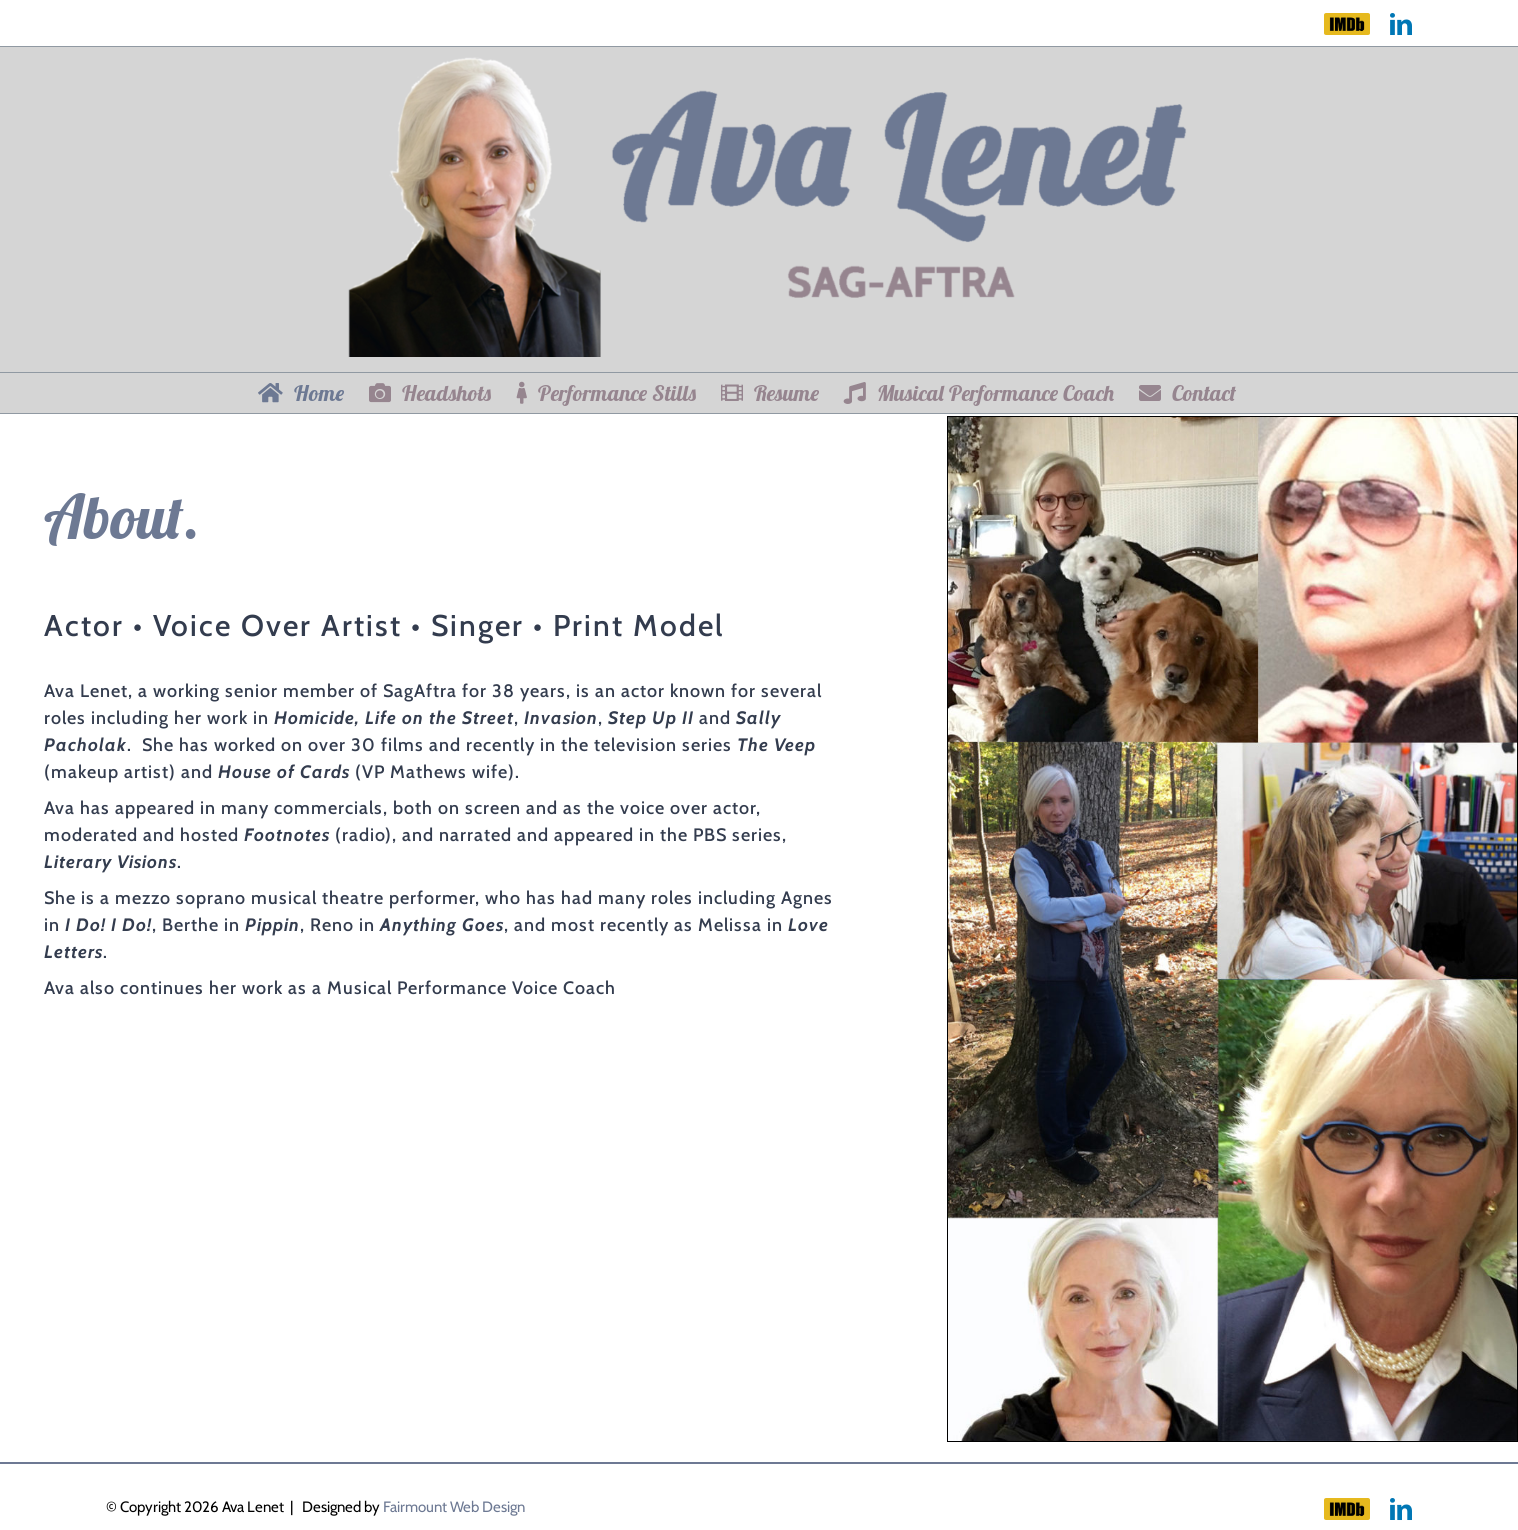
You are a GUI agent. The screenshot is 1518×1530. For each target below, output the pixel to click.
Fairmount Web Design (454, 1507)
